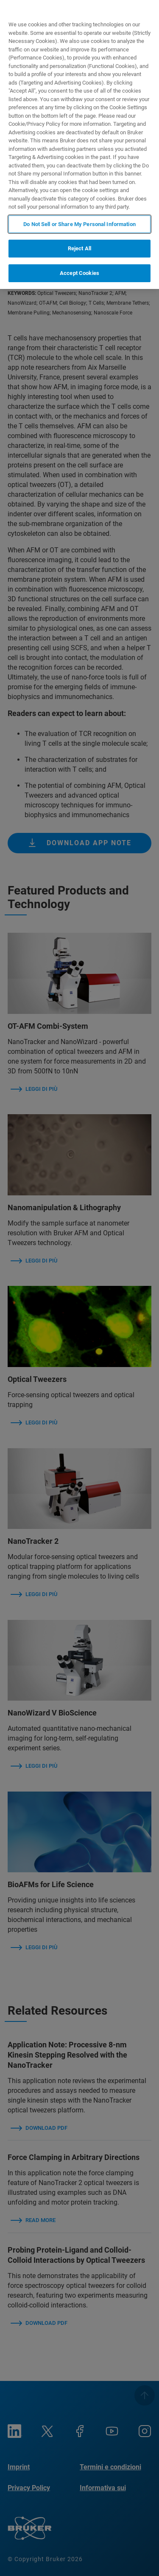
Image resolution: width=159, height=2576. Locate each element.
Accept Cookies (79, 273)
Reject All (79, 248)
